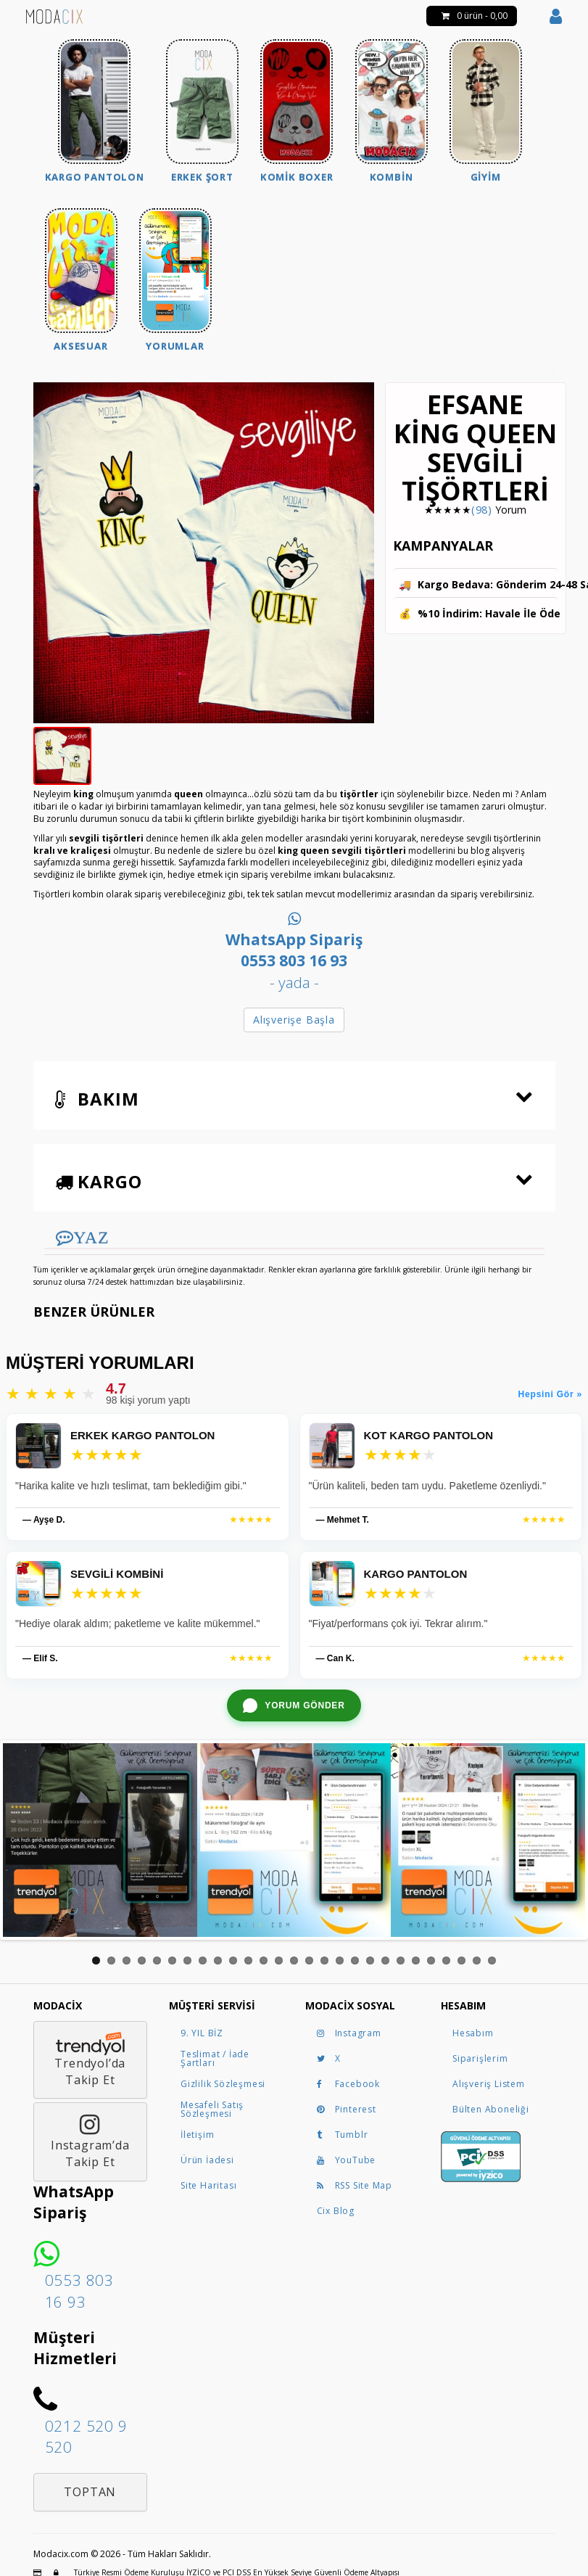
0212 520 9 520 (86, 2436)
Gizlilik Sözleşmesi (223, 2084)
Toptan (90, 2492)
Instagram (349, 2033)
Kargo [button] (98, 1181)
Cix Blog (336, 2211)
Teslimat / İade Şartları (215, 2058)
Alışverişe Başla (294, 1019)
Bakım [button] (97, 1099)
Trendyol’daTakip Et (90, 2060)
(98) (481, 510)
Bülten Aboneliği (490, 2109)
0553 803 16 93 (79, 2290)
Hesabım (473, 2033)
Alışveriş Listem (488, 2084)
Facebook (348, 2084)
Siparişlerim (480, 2058)
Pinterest (346, 2109)
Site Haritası (208, 2185)
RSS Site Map (355, 2185)
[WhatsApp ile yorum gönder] (293, 1705)
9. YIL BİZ (202, 2033)
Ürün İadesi (207, 2160)
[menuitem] (94, 112)
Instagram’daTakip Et (90, 2141)
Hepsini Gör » (550, 1394)
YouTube (346, 2160)
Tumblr (342, 2134)
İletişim (197, 2134)
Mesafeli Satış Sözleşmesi (212, 2109)
